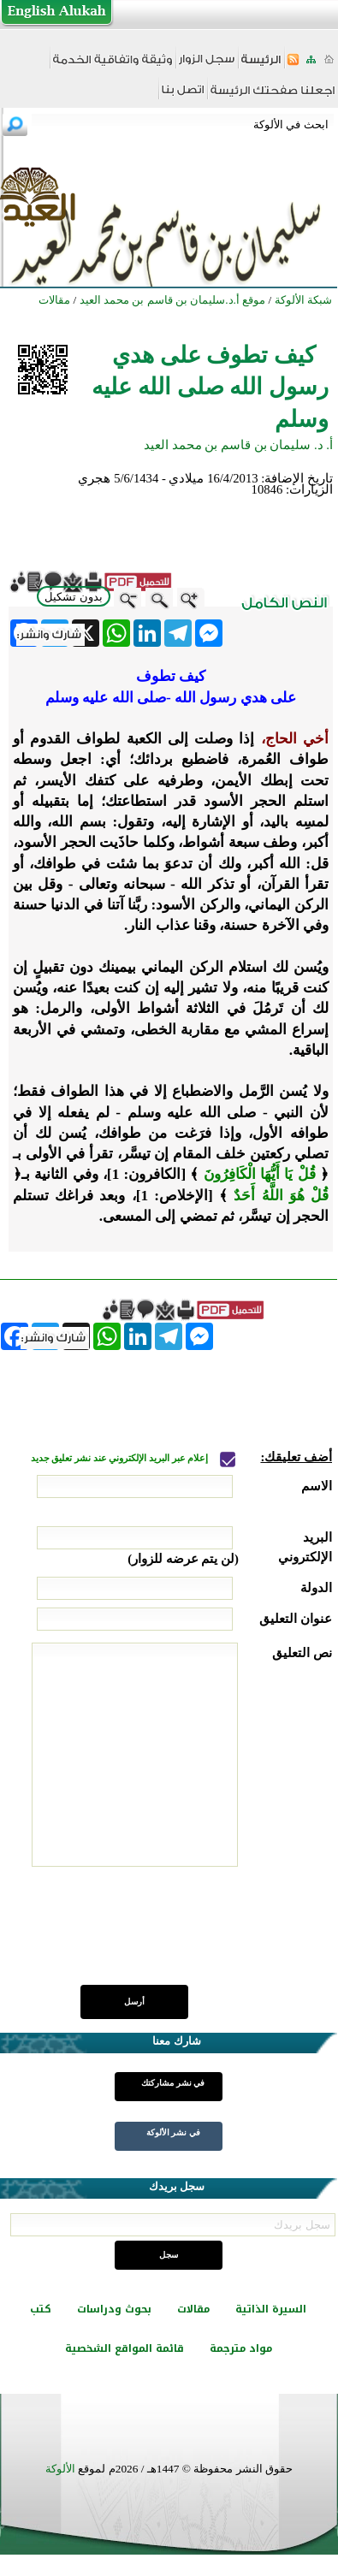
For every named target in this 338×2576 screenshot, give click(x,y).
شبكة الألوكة (303, 299)
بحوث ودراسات (114, 2309)
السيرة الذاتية (270, 2309)
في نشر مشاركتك (173, 2082)
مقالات (193, 2309)
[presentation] (202, 1935)
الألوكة (60, 2468)
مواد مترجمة (241, 2348)
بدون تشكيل (73, 596)
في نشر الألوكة (173, 2132)
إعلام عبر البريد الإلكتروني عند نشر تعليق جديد (121, 1458)
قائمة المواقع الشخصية (124, 2348)
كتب (40, 2309)
